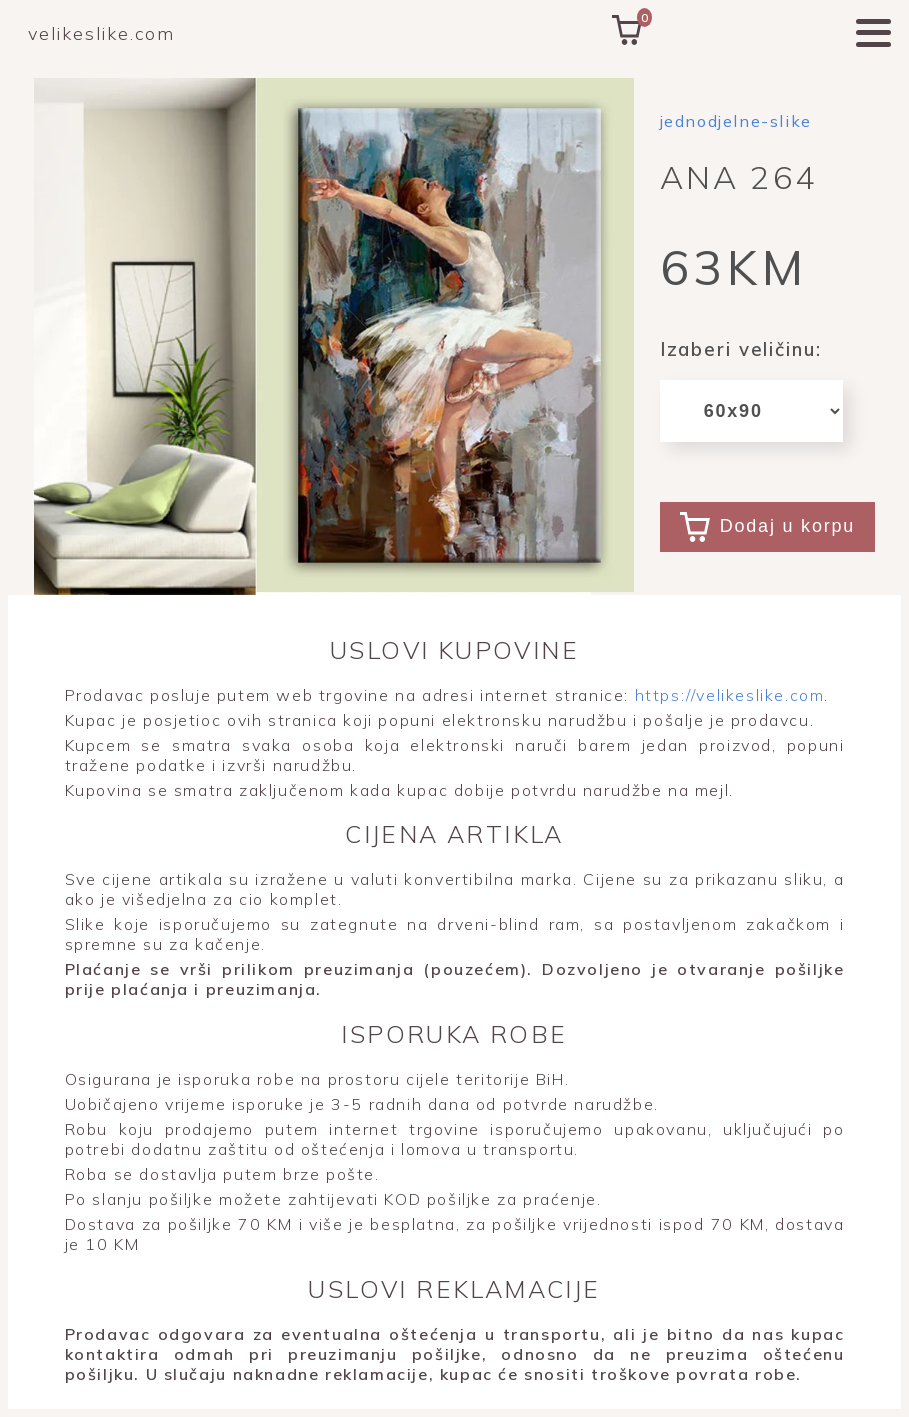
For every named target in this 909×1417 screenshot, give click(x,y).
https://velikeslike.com (726, 695)
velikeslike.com (101, 33)
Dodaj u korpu (767, 527)
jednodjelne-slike (736, 121)
